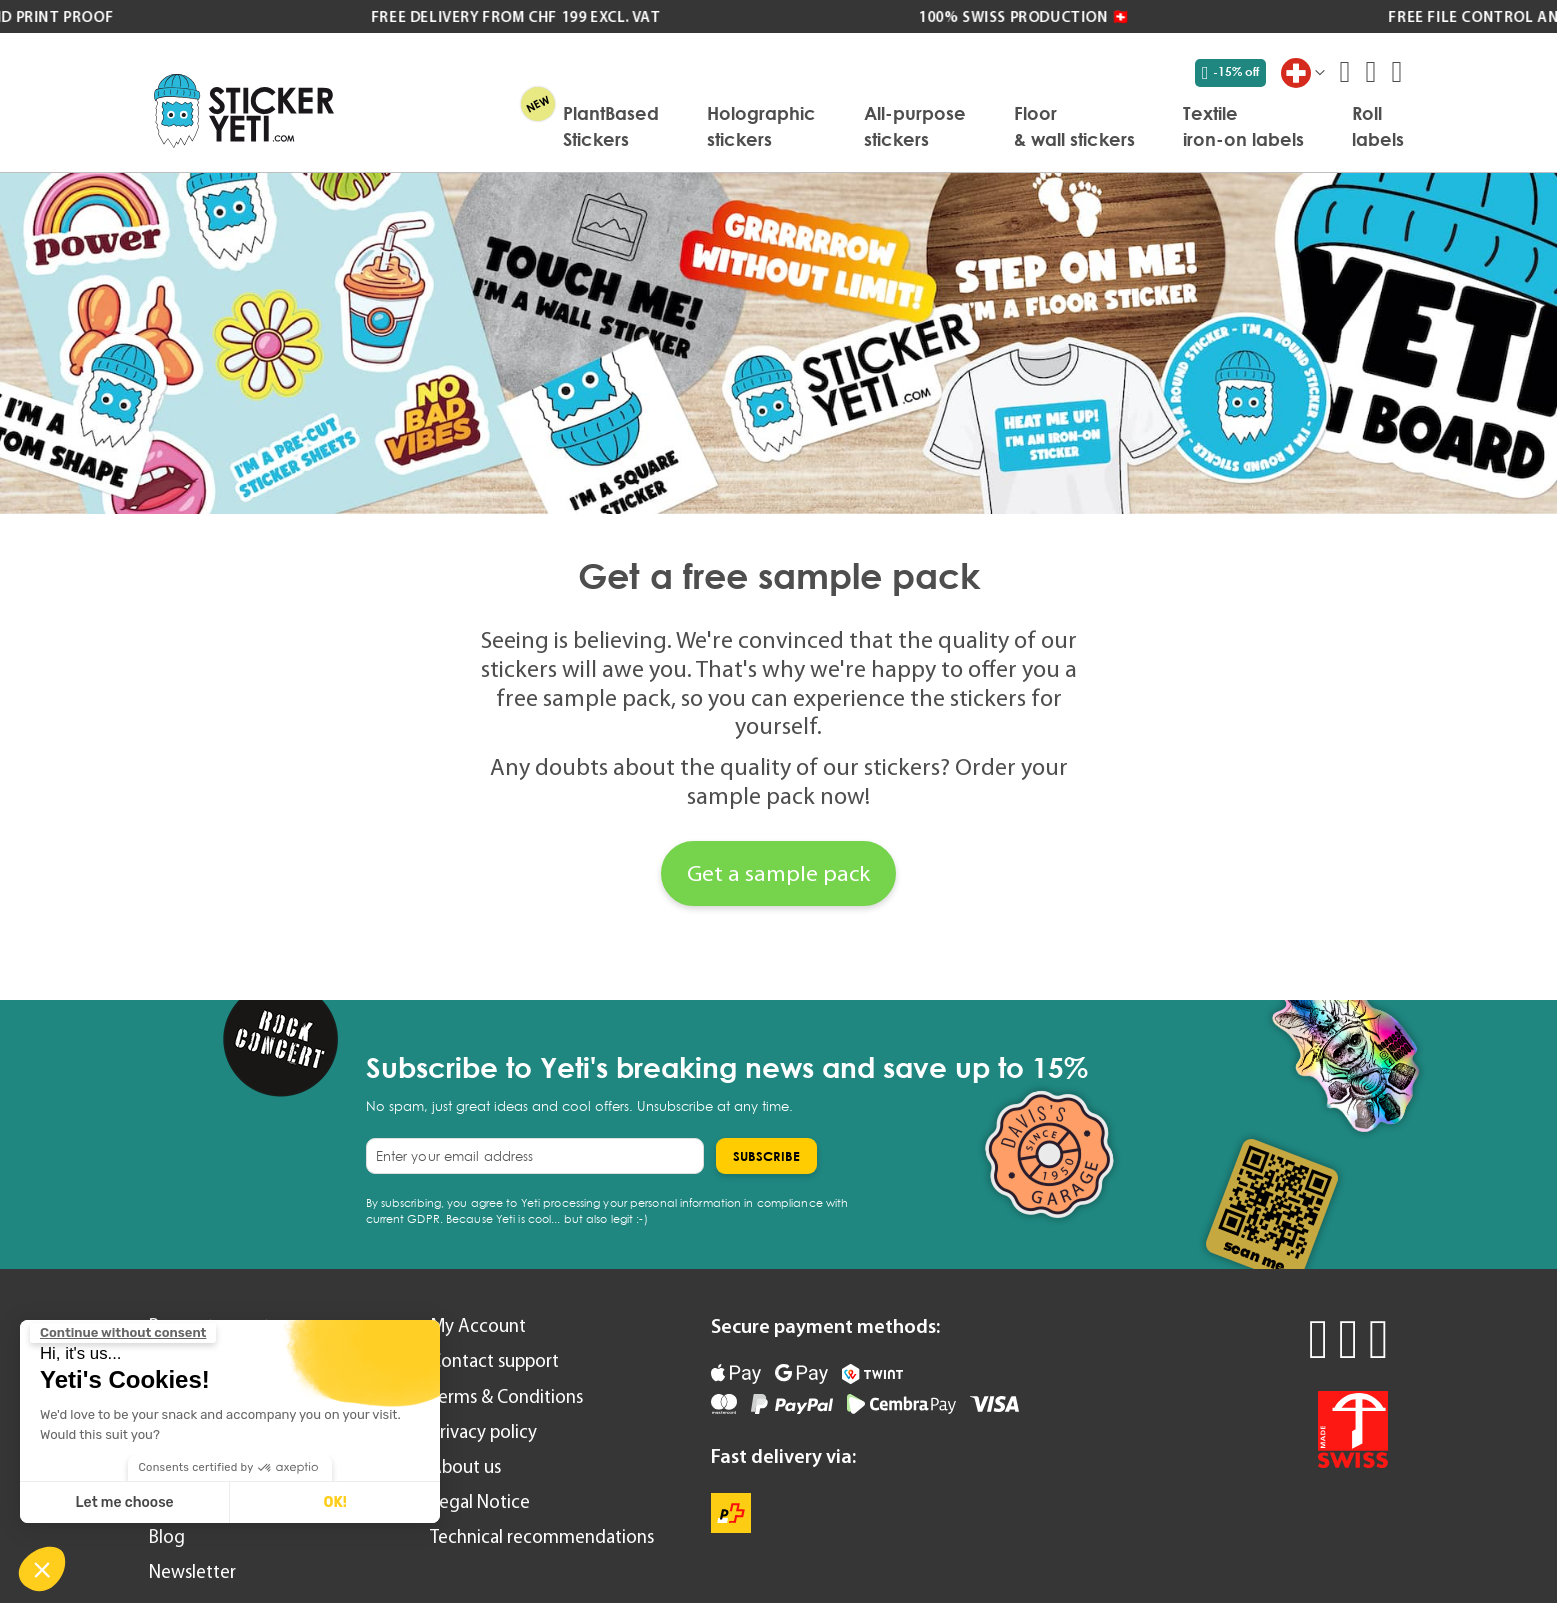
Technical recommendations (542, 1536)
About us (465, 1466)
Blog (167, 1536)
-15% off (1230, 72)
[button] (42, 1569)
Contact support (494, 1360)
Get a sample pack (778, 873)
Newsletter (192, 1571)
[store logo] (244, 110)
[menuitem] (611, 126)
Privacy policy (483, 1431)
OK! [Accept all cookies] (334, 1502)
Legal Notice (480, 1501)
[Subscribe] (766, 1156)
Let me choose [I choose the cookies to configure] (125, 1502)
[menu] (879, 126)
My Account (478, 1325)
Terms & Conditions (506, 1396)
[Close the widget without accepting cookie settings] (123, 1333)
